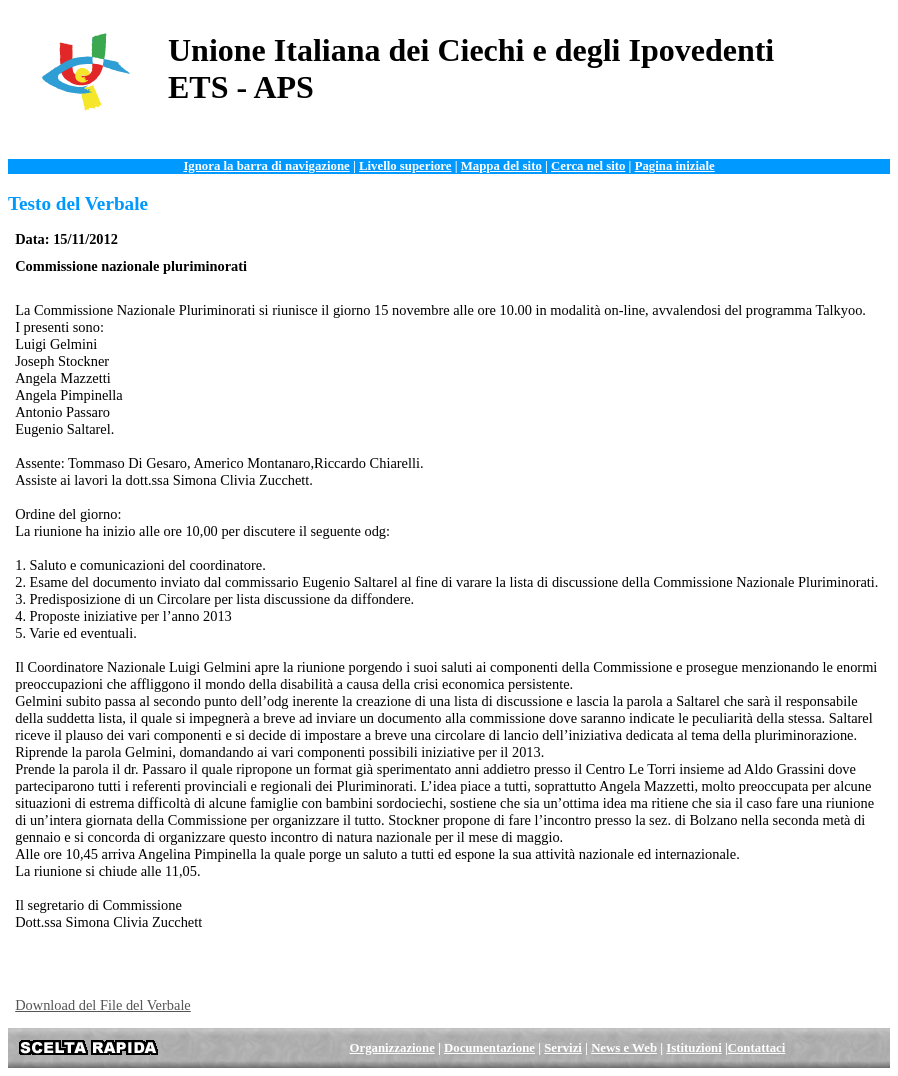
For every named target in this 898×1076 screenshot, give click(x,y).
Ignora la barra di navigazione (266, 166)
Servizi (563, 1048)
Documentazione (489, 1048)
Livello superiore (405, 166)
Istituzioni (693, 1048)
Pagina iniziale (675, 166)
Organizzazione (392, 1048)
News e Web (624, 1048)
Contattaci (757, 1048)
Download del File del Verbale (103, 1005)
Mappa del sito (501, 166)
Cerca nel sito (588, 166)
